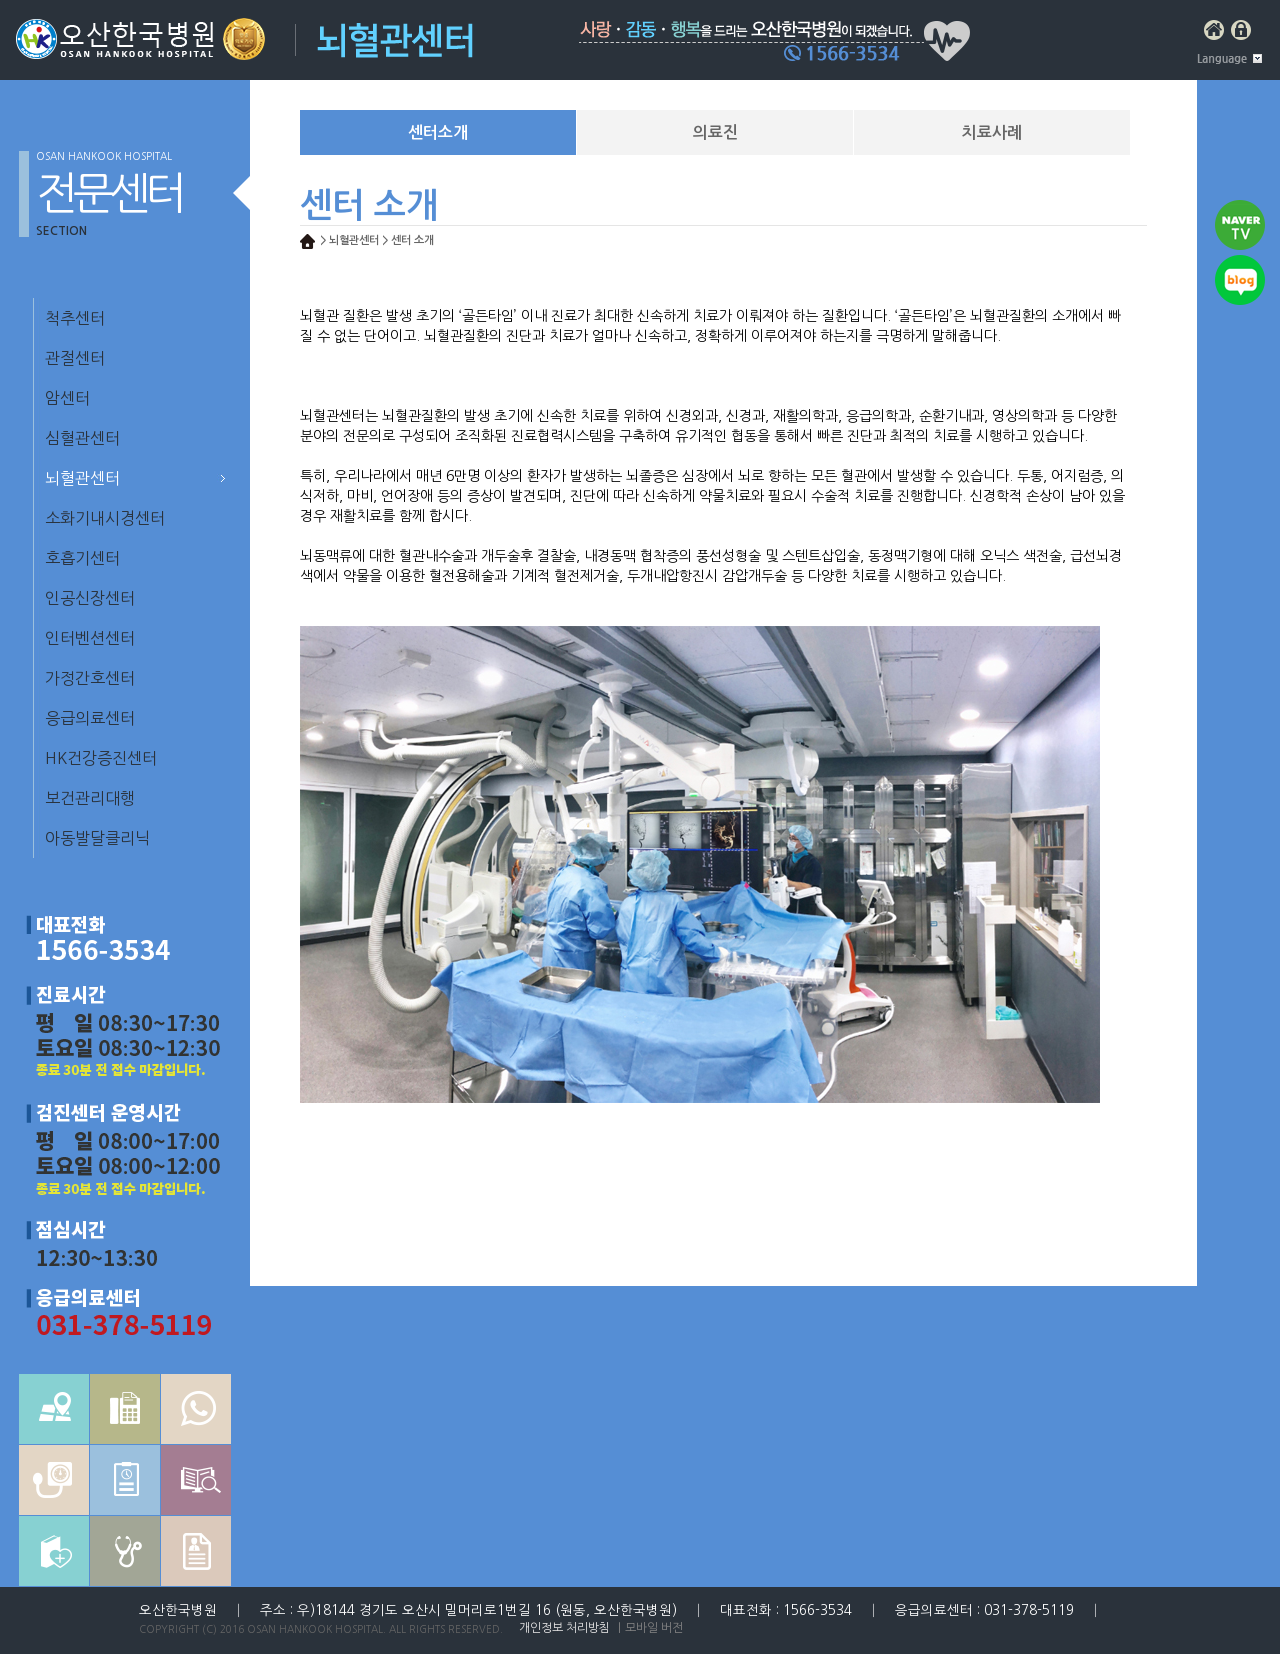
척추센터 (75, 318)
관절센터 (75, 358)
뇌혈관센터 (82, 478)
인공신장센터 (90, 598)
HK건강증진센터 (101, 758)
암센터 (67, 398)
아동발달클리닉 (97, 838)
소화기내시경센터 (105, 518)
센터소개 (438, 132)
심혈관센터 (82, 438)
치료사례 (992, 132)
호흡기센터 (82, 558)
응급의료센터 (90, 718)
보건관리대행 (90, 798)
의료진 (715, 132)
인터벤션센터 (90, 638)
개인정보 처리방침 (564, 1628)
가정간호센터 (90, 678)
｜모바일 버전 (648, 1628)
